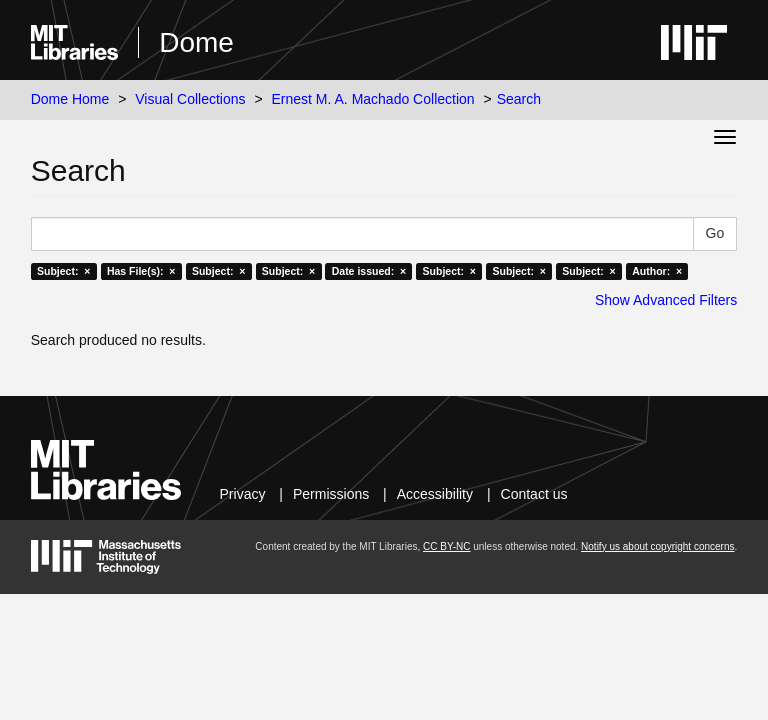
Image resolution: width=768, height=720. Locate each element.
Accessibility (435, 494)
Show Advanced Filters (666, 300)
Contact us (534, 494)
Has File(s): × (141, 271)
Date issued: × (369, 271)
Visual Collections (190, 99)
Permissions (331, 494)
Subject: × (63, 271)
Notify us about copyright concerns (657, 546)
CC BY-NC (446, 546)
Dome (196, 42)
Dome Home (70, 99)
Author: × (657, 271)
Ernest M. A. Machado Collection (373, 99)
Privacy (243, 494)
